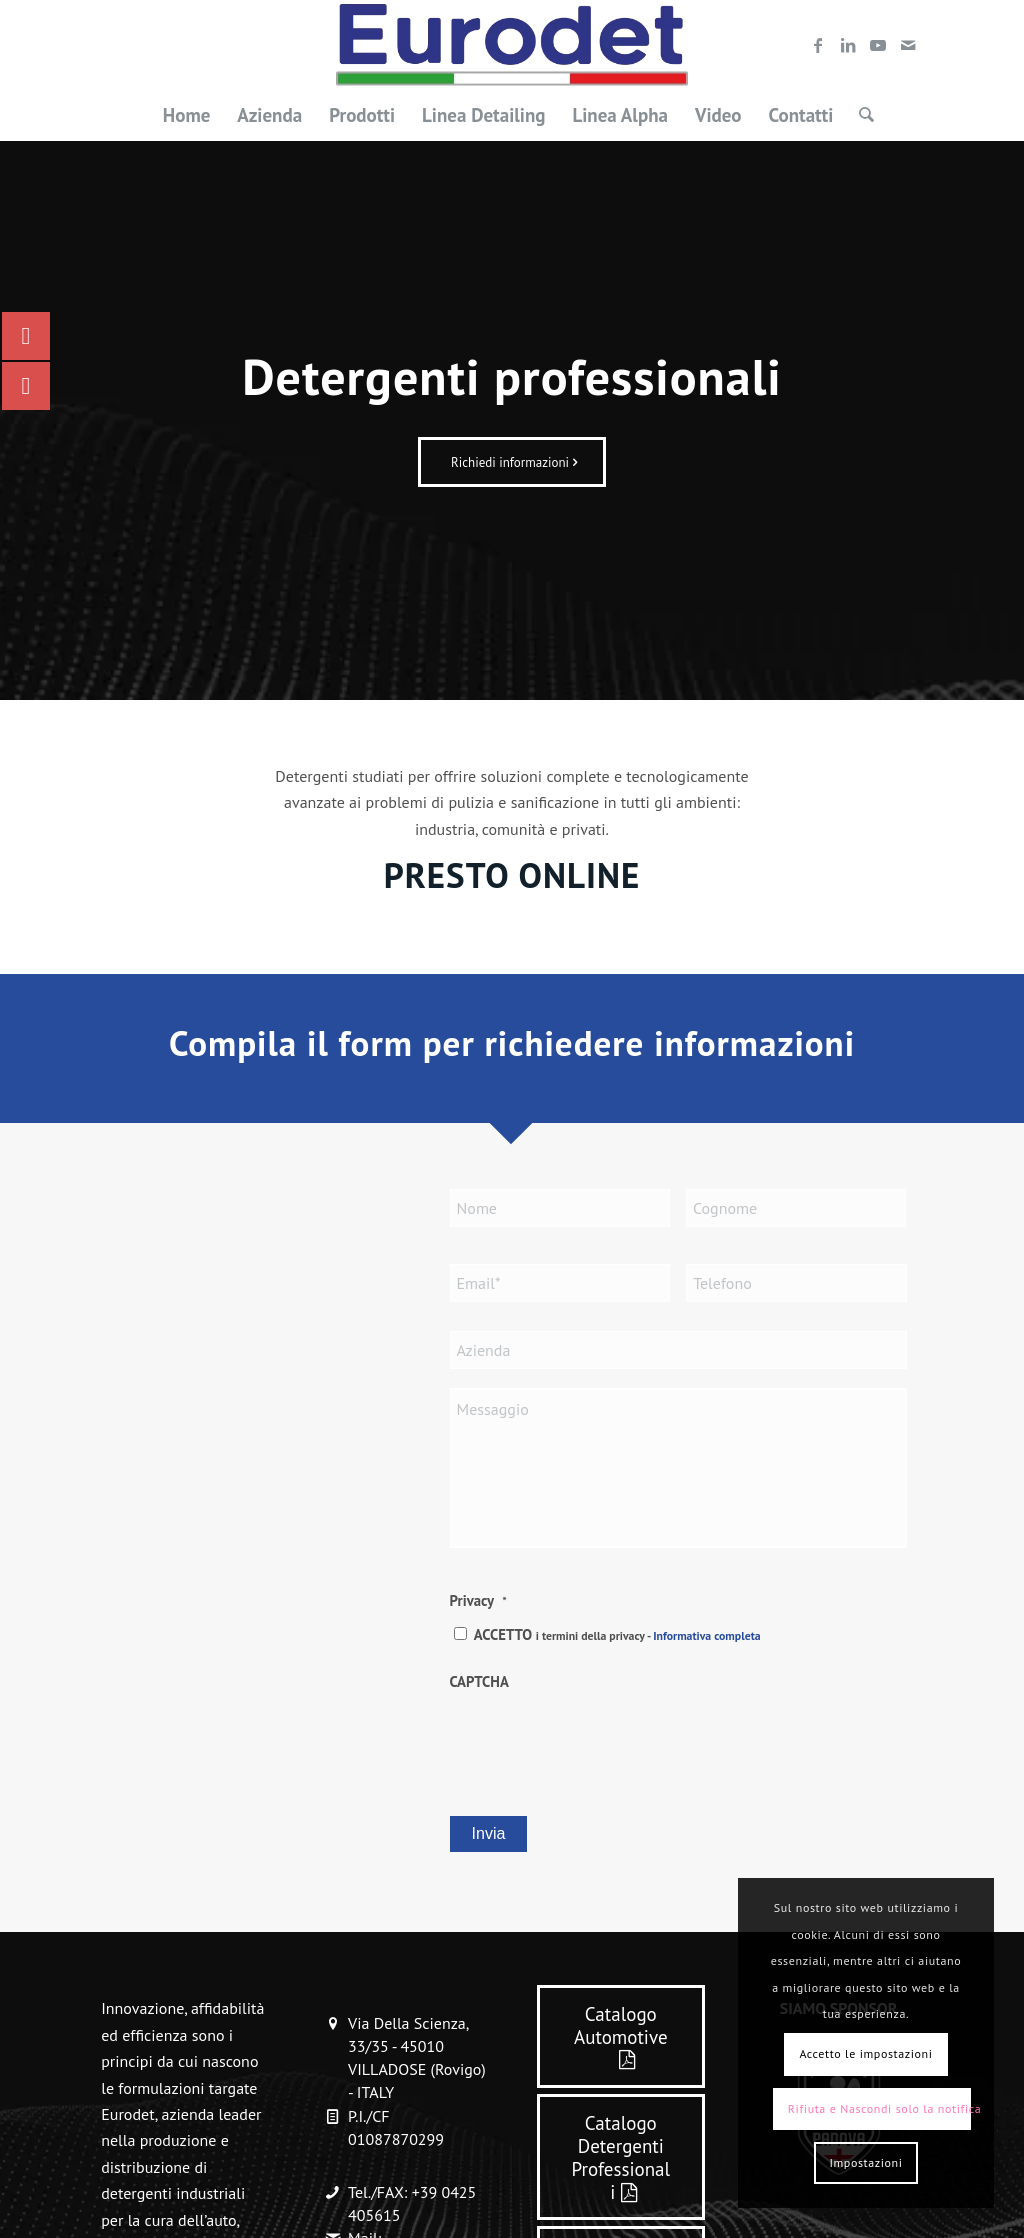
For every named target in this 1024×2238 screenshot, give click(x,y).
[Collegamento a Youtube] (878, 45)
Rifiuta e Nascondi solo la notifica (880, 2108)
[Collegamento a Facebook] (818, 45)
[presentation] (602, 1742)
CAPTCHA (479, 1681)
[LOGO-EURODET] (512, 45)
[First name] (560, 1208)
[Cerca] (860, 115)
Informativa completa (706, 1635)
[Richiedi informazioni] (512, 462)
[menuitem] (187, 115)
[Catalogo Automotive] (621, 2036)
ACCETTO (617, 1634)
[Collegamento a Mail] (908, 45)
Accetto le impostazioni (865, 2053)
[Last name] (796, 1208)
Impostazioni (865, 2162)
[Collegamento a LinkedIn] (848, 45)
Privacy (478, 1600)
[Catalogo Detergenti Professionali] (621, 2157)
